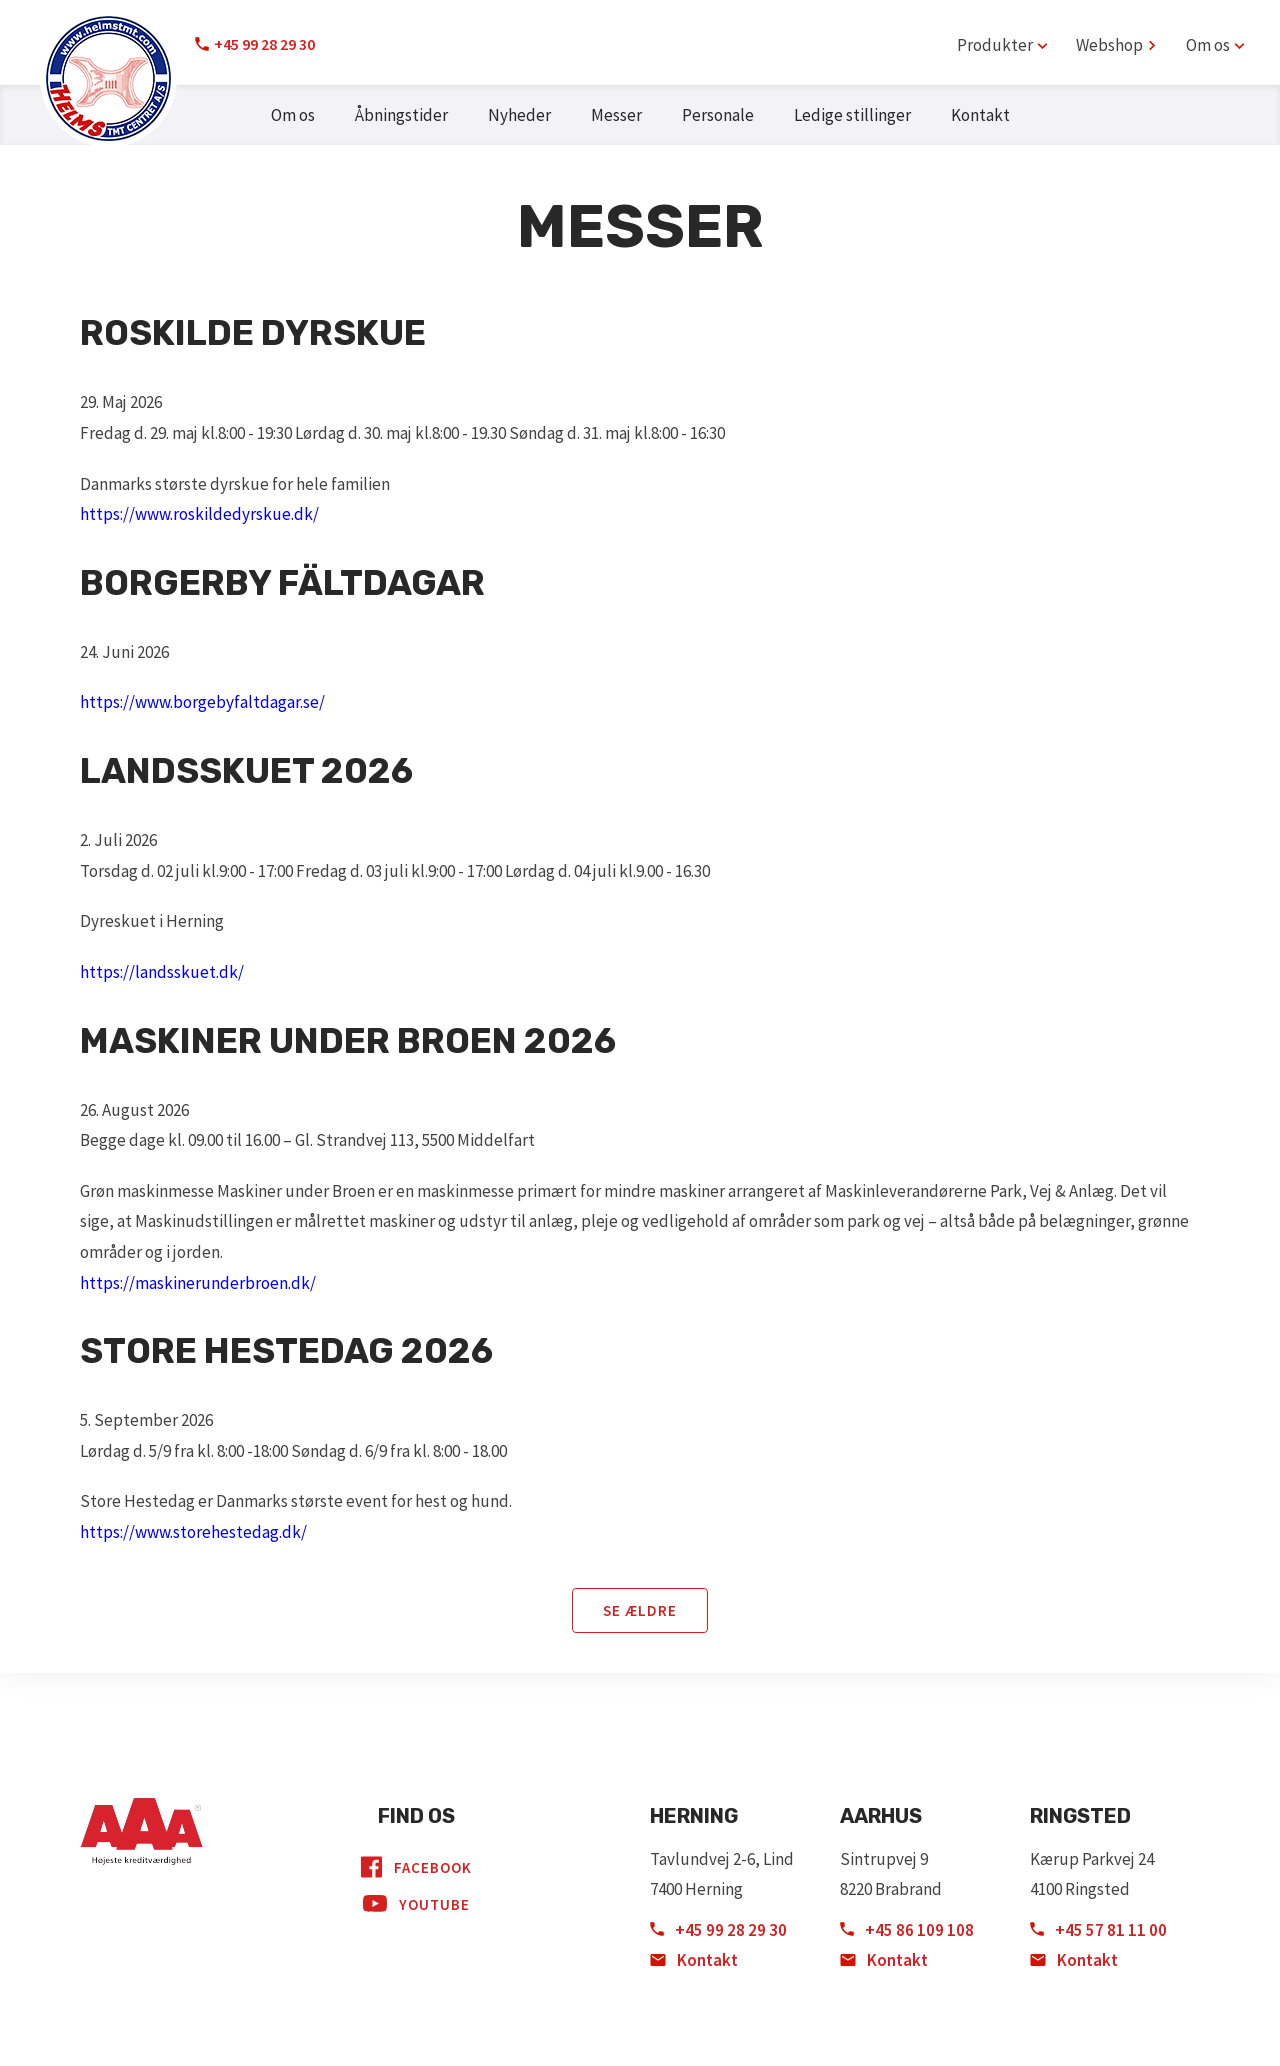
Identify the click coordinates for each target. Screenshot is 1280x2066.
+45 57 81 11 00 (1098, 1930)
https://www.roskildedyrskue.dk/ (199, 514)
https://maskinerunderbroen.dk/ (198, 1283)
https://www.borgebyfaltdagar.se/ (202, 702)
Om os (293, 115)
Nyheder (519, 115)
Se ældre (640, 1610)
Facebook (416, 1867)
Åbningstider (401, 115)
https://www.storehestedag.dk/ (193, 1532)
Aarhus (881, 1816)
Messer (616, 115)
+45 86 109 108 (907, 1930)
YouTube (416, 1904)
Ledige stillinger (852, 115)
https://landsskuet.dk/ (162, 972)
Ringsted (1080, 1816)
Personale (718, 115)
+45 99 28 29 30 (264, 44)
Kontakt (980, 115)
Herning (694, 1816)
